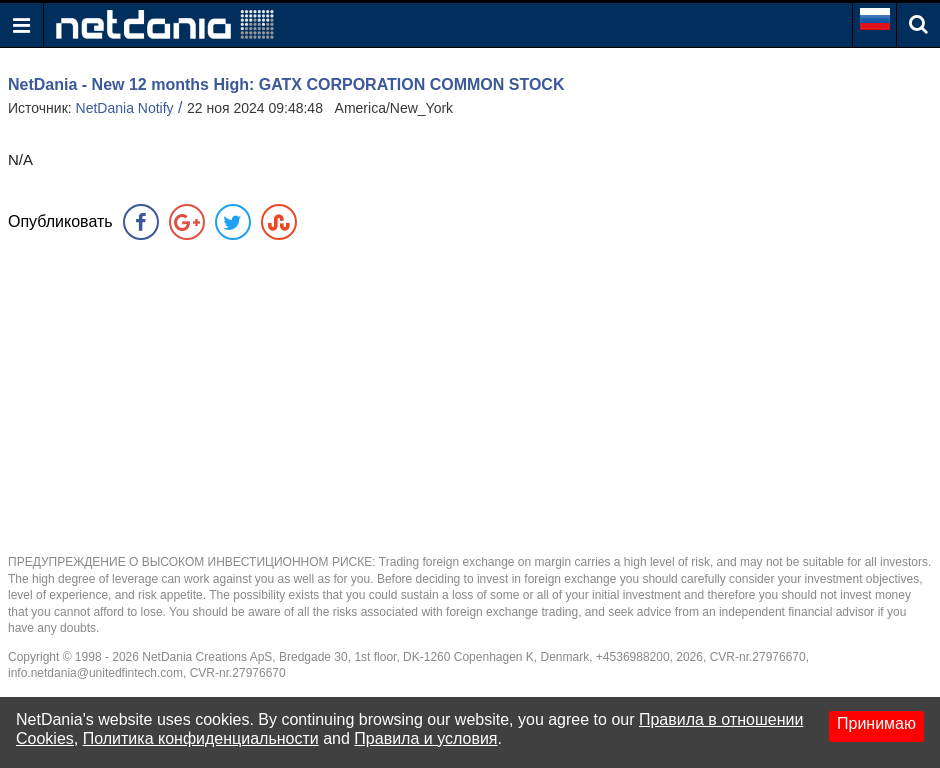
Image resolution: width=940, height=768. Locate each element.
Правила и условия (425, 738)
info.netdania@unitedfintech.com (95, 673)
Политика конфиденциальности (201, 738)
